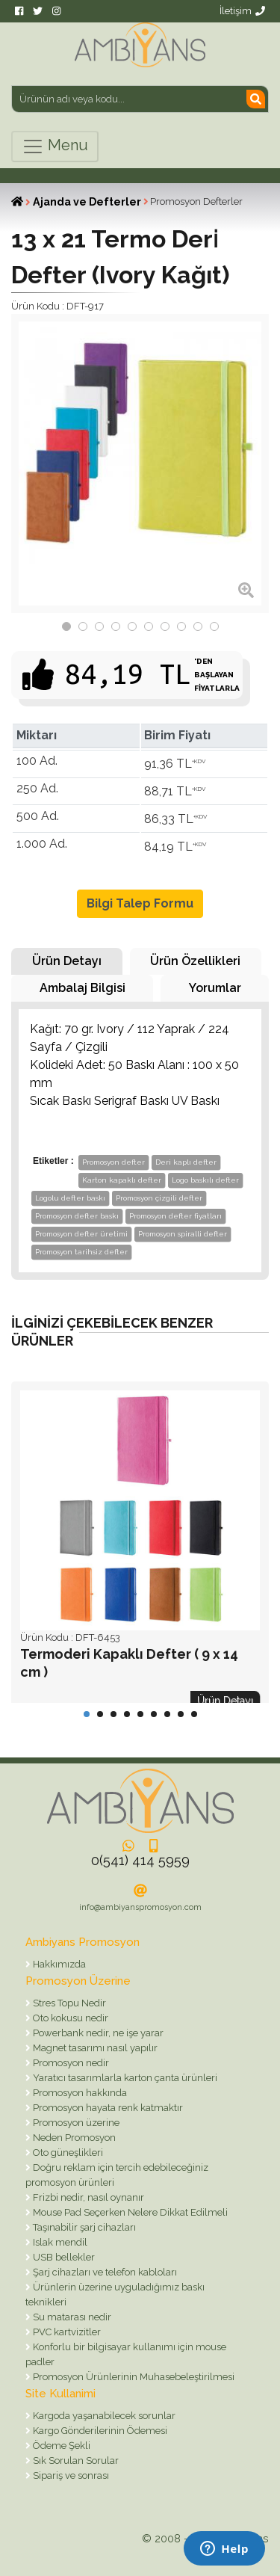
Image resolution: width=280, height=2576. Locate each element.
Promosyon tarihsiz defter (81, 1252)
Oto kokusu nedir (69, 2018)
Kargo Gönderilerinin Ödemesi (99, 2430)
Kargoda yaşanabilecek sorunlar (103, 2415)
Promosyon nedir (70, 2062)
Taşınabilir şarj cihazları (83, 2227)
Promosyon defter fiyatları (175, 1216)
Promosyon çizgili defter (159, 1198)
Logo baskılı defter (205, 1180)
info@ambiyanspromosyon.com (140, 1907)
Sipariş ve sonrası (70, 2475)
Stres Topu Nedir (68, 2003)
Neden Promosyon (73, 2137)
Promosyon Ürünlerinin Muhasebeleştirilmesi (132, 2376)
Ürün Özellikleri (195, 961)
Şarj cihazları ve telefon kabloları (104, 2272)
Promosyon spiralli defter (182, 1234)
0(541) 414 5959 (140, 1860)
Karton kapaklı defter (121, 1180)
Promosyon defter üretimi (81, 1234)
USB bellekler (63, 2257)
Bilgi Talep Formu (140, 903)
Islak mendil (59, 2242)
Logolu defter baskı (70, 1198)
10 (214, 626)
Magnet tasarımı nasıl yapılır (94, 2047)
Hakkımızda (58, 1964)
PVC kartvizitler (66, 2332)
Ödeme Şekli (60, 2445)
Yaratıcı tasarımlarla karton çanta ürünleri (124, 2077)
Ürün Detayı (67, 961)
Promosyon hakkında (79, 2092)
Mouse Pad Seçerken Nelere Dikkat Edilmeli (129, 2212)
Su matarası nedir (71, 2317)
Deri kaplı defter (186, 1162)
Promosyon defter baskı (77, 1216)
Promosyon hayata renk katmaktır (107, 2107)
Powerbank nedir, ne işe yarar (97, 2033)
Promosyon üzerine (75, 2122)
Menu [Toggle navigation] (55, 146)
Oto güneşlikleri (67, 2152)
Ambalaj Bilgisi (82, 988)
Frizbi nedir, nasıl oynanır (87, 2197)
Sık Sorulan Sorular (75, 2460)
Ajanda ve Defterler (87, 202)
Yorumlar (215, 988)
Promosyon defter (113, 1162)
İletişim (242, 10)
